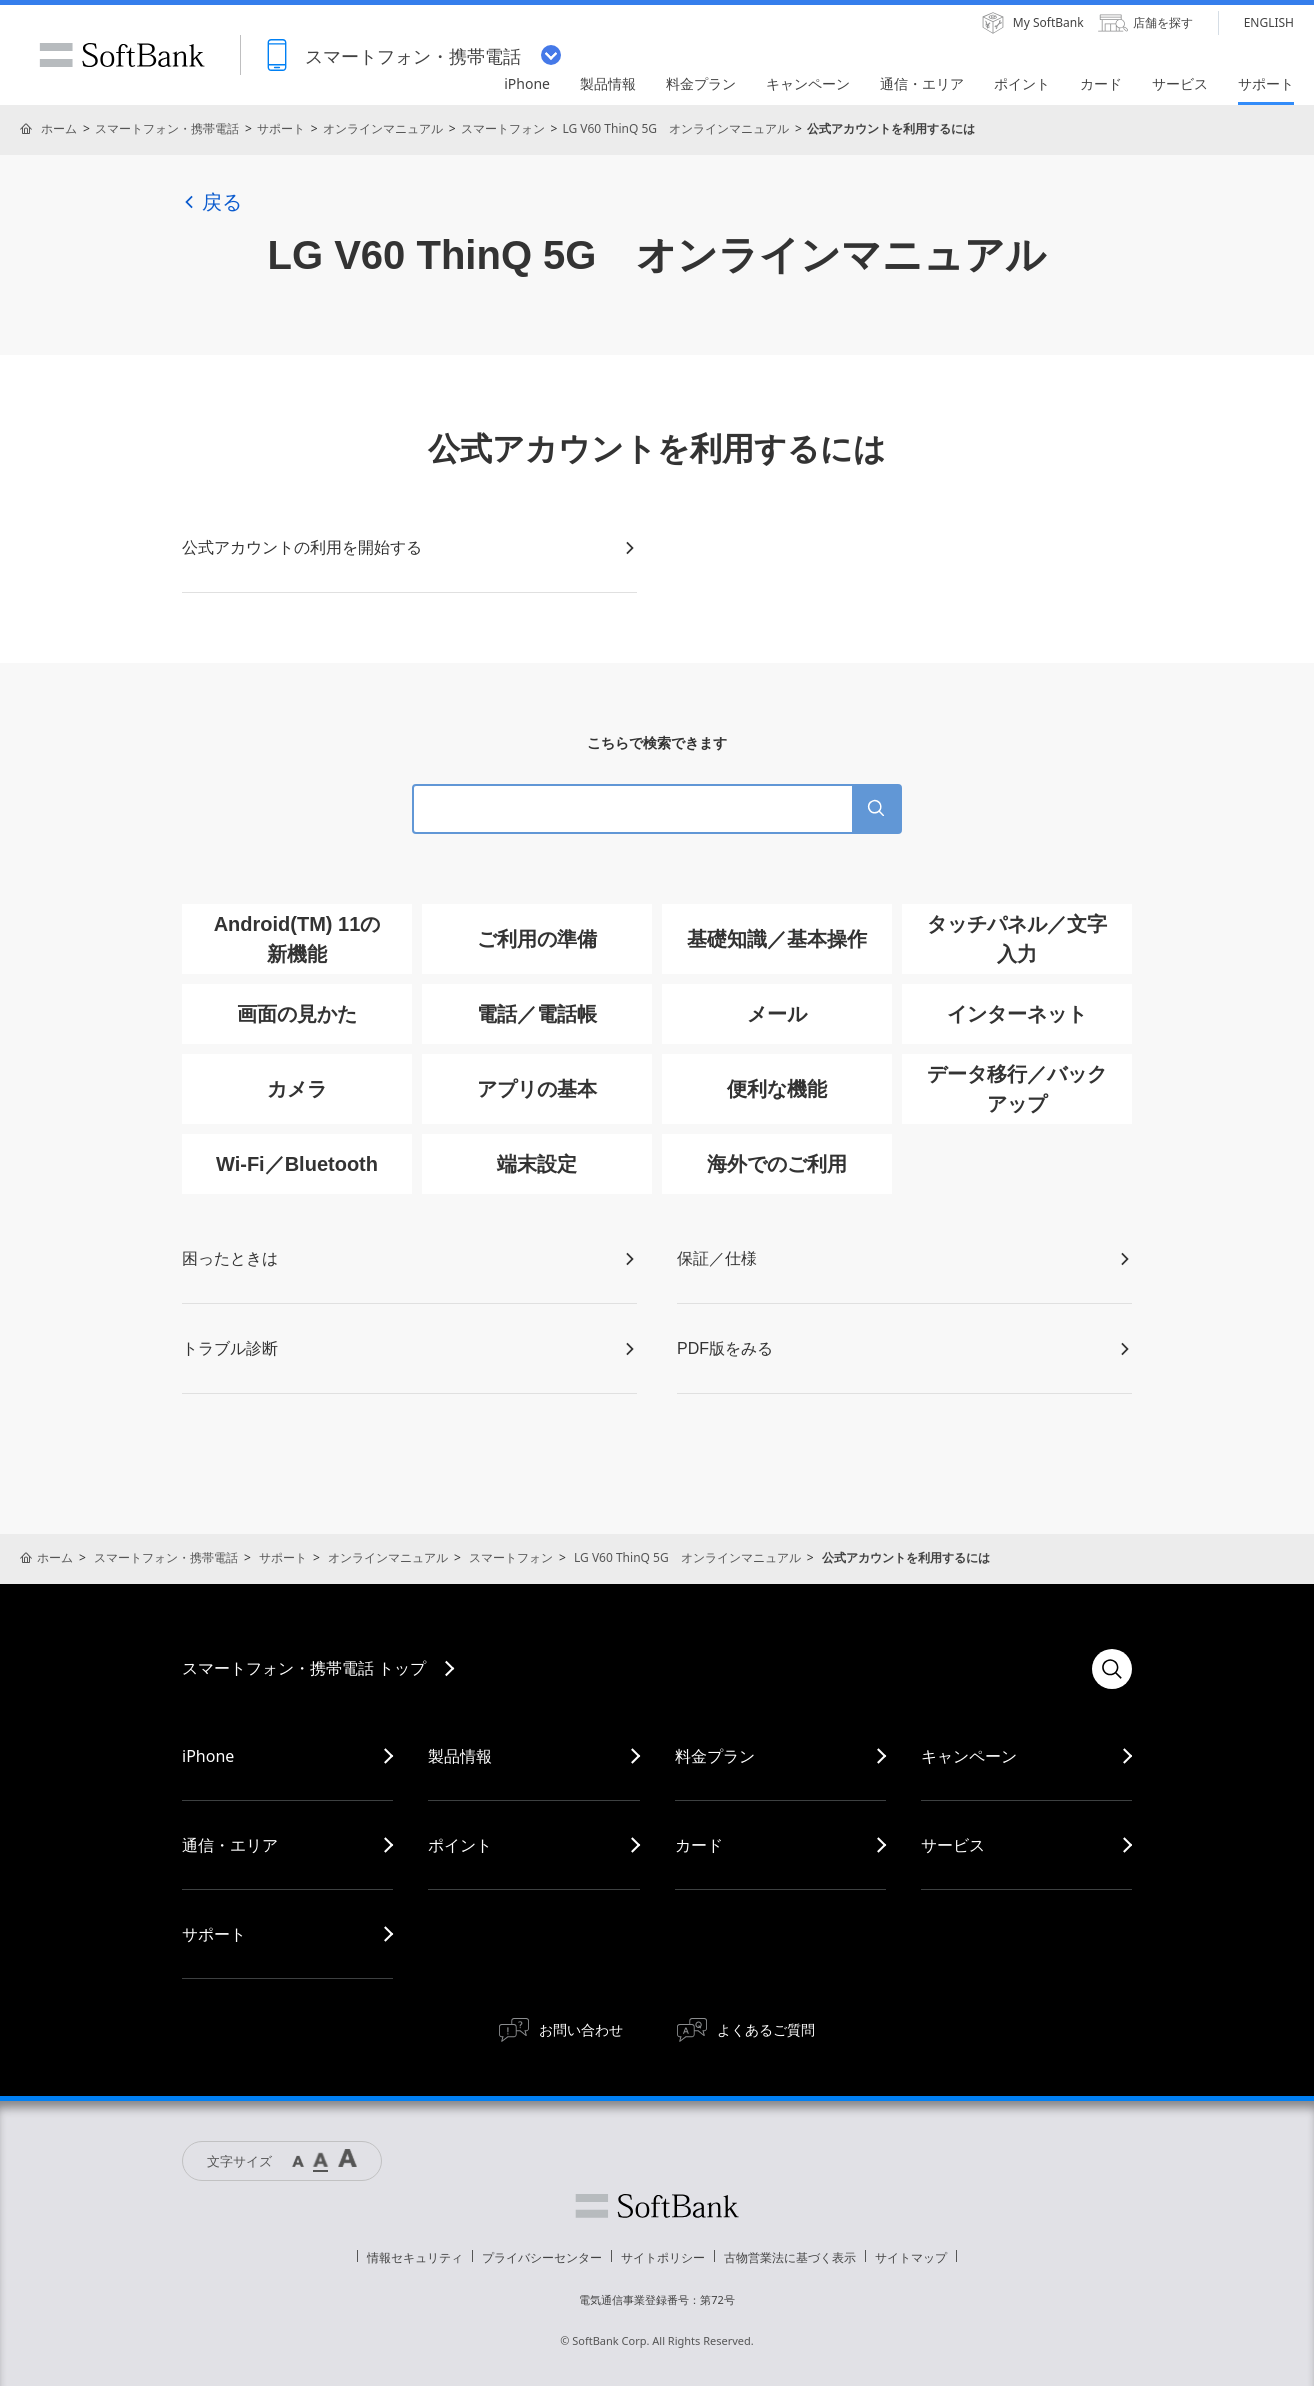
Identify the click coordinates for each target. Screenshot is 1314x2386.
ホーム (59, 128)
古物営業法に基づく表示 (790, 2257)
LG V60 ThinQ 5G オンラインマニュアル (675, 128)
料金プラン (715, 1756)
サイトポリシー (663, 2257)
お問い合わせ (581, 2029)
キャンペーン (969, 1756)
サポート (281, 128)
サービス (953, 1845)
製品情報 (460, 1756)
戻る (212, 202)
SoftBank (122, 55)
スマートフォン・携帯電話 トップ (304, 1668)
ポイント (460, 1845)
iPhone (208, 1756)
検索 (1112, 1669)
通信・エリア (230, 1845)
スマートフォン (503, 128)
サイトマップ (911, 2257)
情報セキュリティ (415, 2257)
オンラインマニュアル (383, 128)
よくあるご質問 (766, 2029)
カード (699, 1845)
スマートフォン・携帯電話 (167, 128)
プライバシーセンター (542, 2257)
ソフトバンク (657, 2206)
